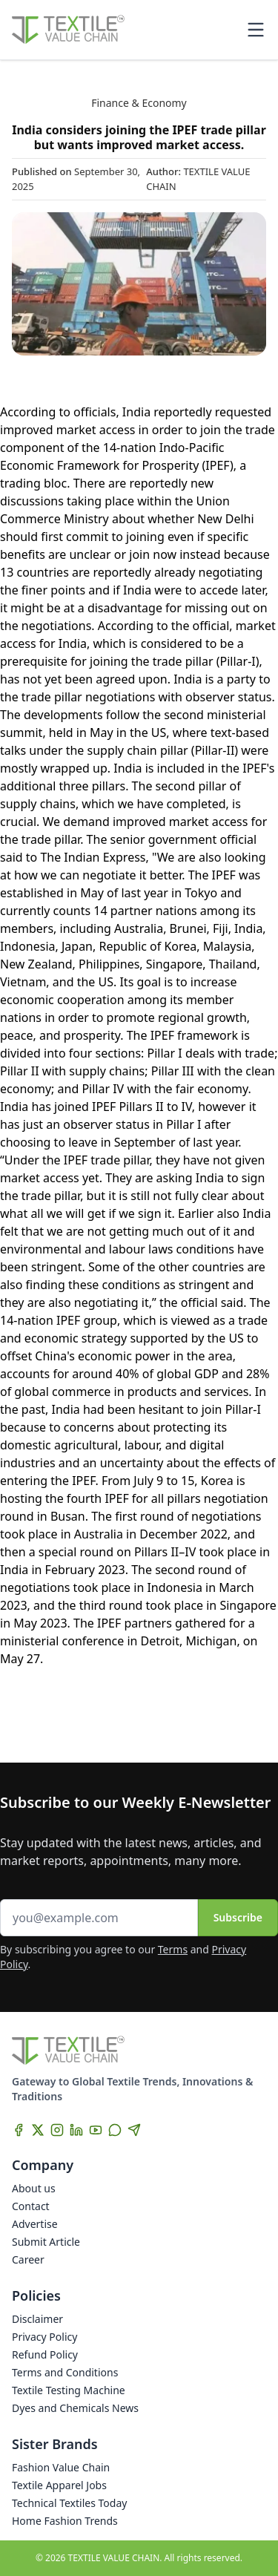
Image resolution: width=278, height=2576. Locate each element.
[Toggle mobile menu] (255, 29)
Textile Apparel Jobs (59, 2485)
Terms (173, 1949)
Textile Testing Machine (68, 2390)
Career (28, 2259)
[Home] (68, 30)
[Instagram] (57, 2130)
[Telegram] (134, 2130)
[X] (37, 2130)
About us (34, 2188)
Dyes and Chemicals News (75, 2408)
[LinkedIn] (76, 2130)
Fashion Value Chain (61, 2467)
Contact (31, 2206)
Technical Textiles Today (69, 2503)
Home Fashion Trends (65, 2521)
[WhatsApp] (115, 2130)
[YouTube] (95, 2130)
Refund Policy (45, 2354)
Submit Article (46, 2242)
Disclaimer (37, 2319)
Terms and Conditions (65, 2372)
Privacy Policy (44, 2337)
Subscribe (238, 1917)
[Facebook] (18, 2130)
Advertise (35, 2224)
